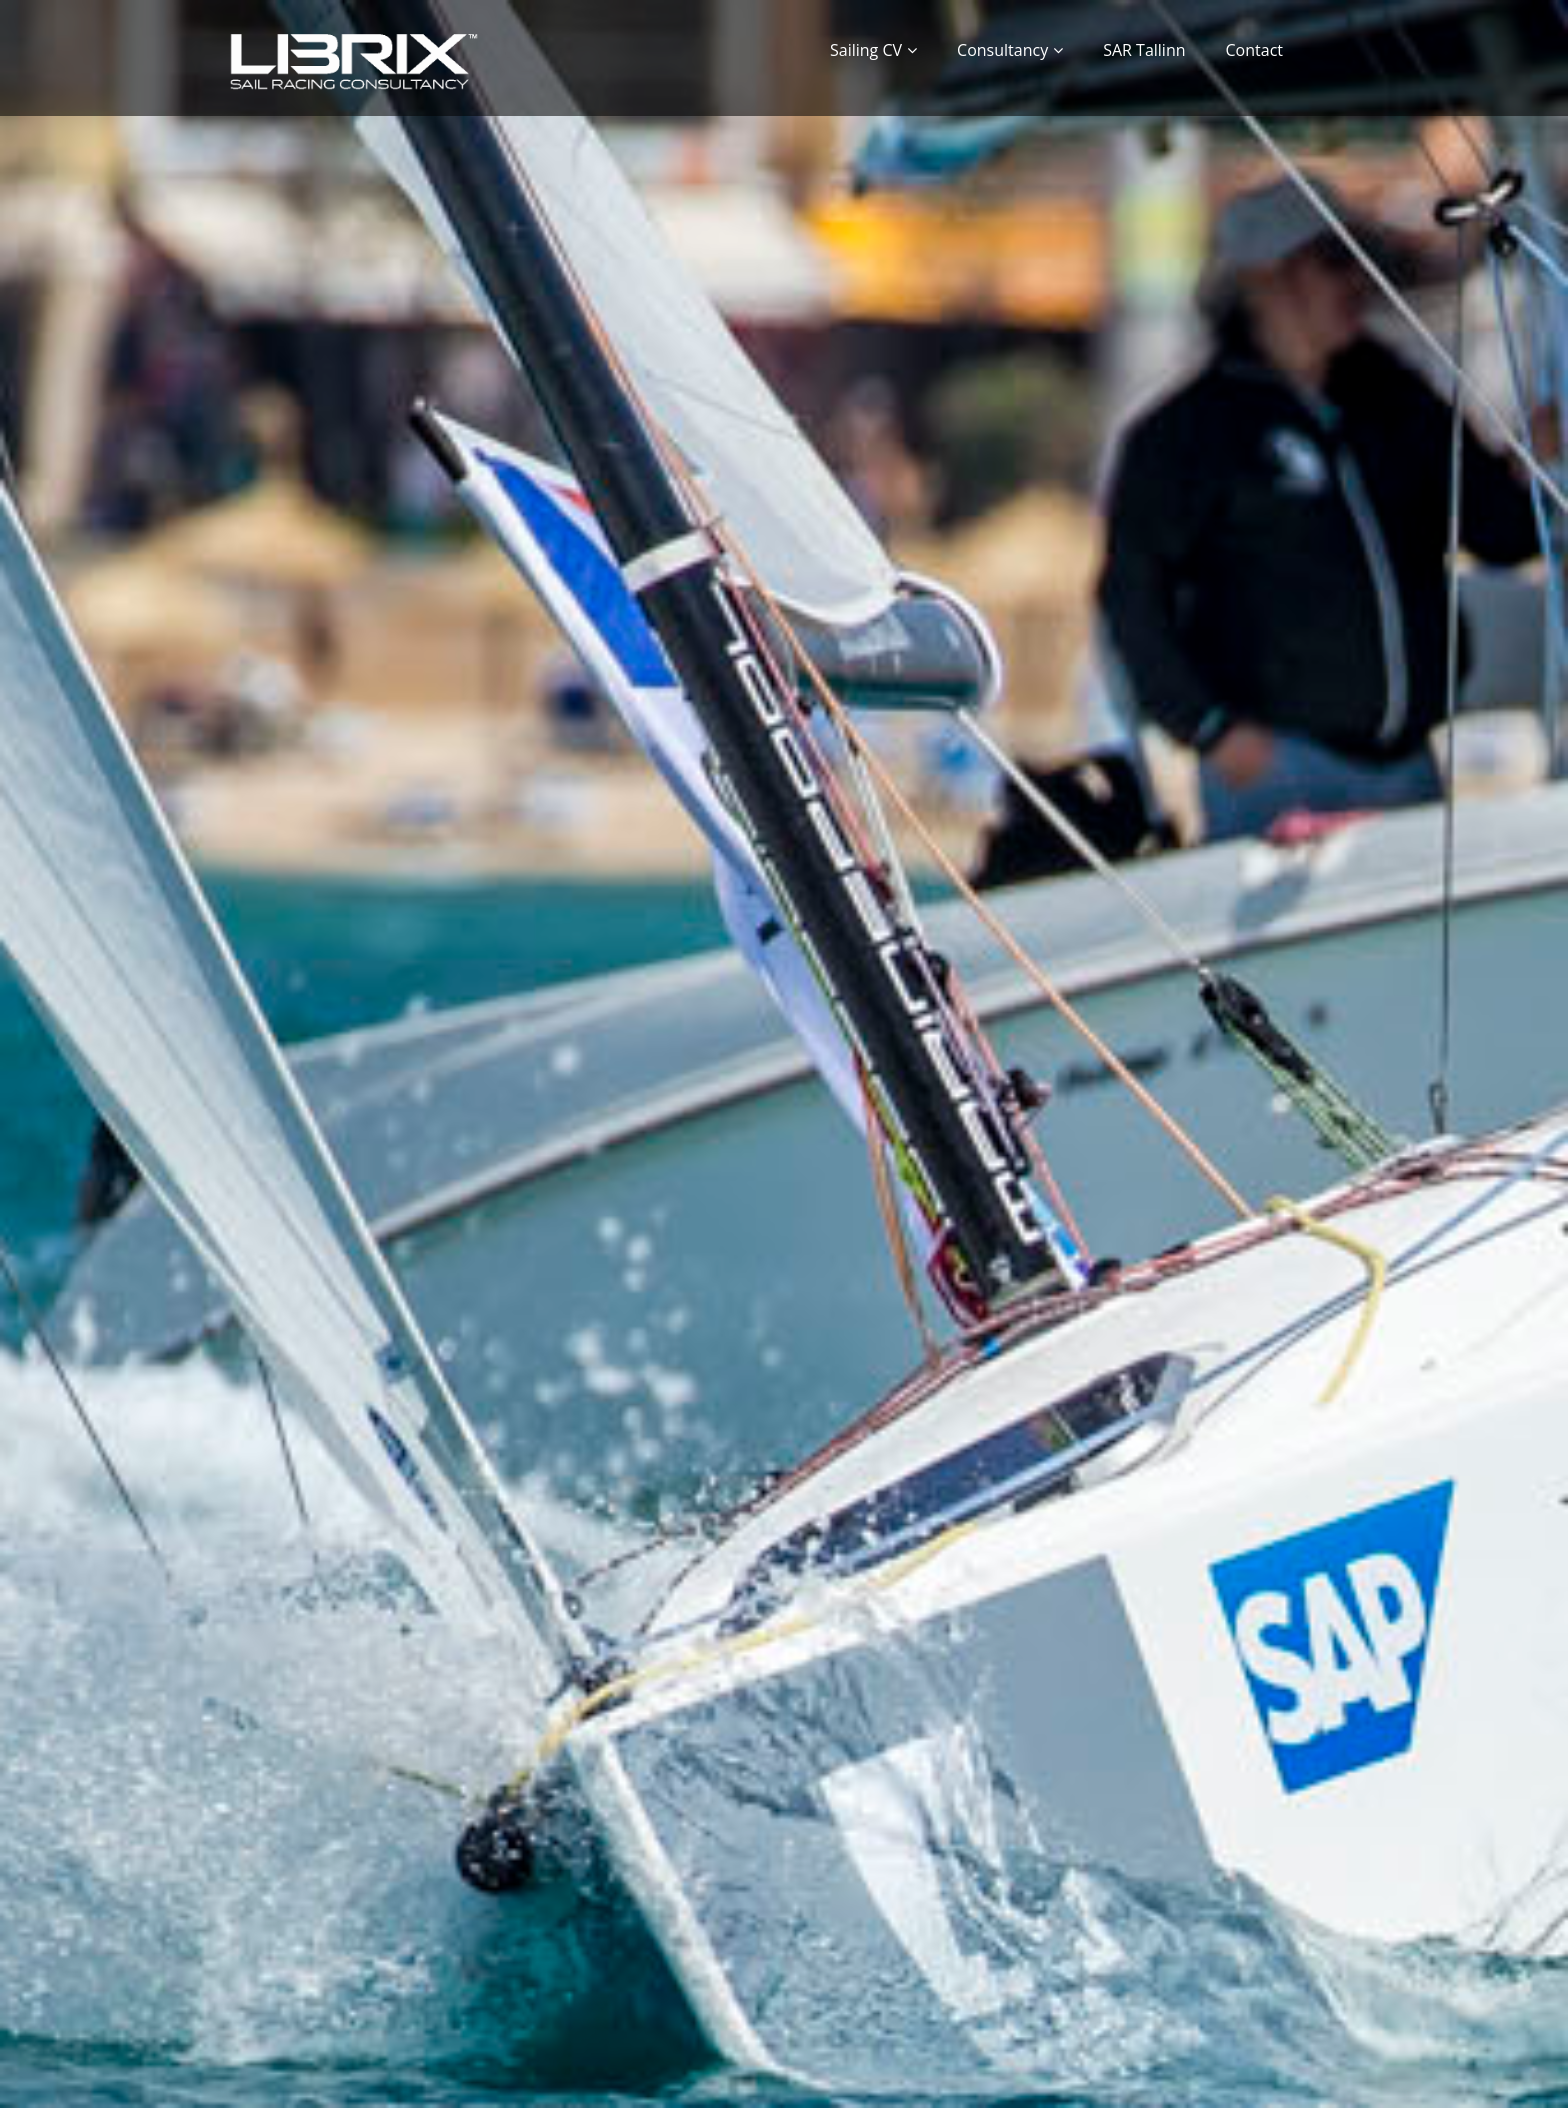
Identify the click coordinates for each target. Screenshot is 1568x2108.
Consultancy (1002, 50)
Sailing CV (866, 50)
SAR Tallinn (1144, 50)
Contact (1254, 50)
